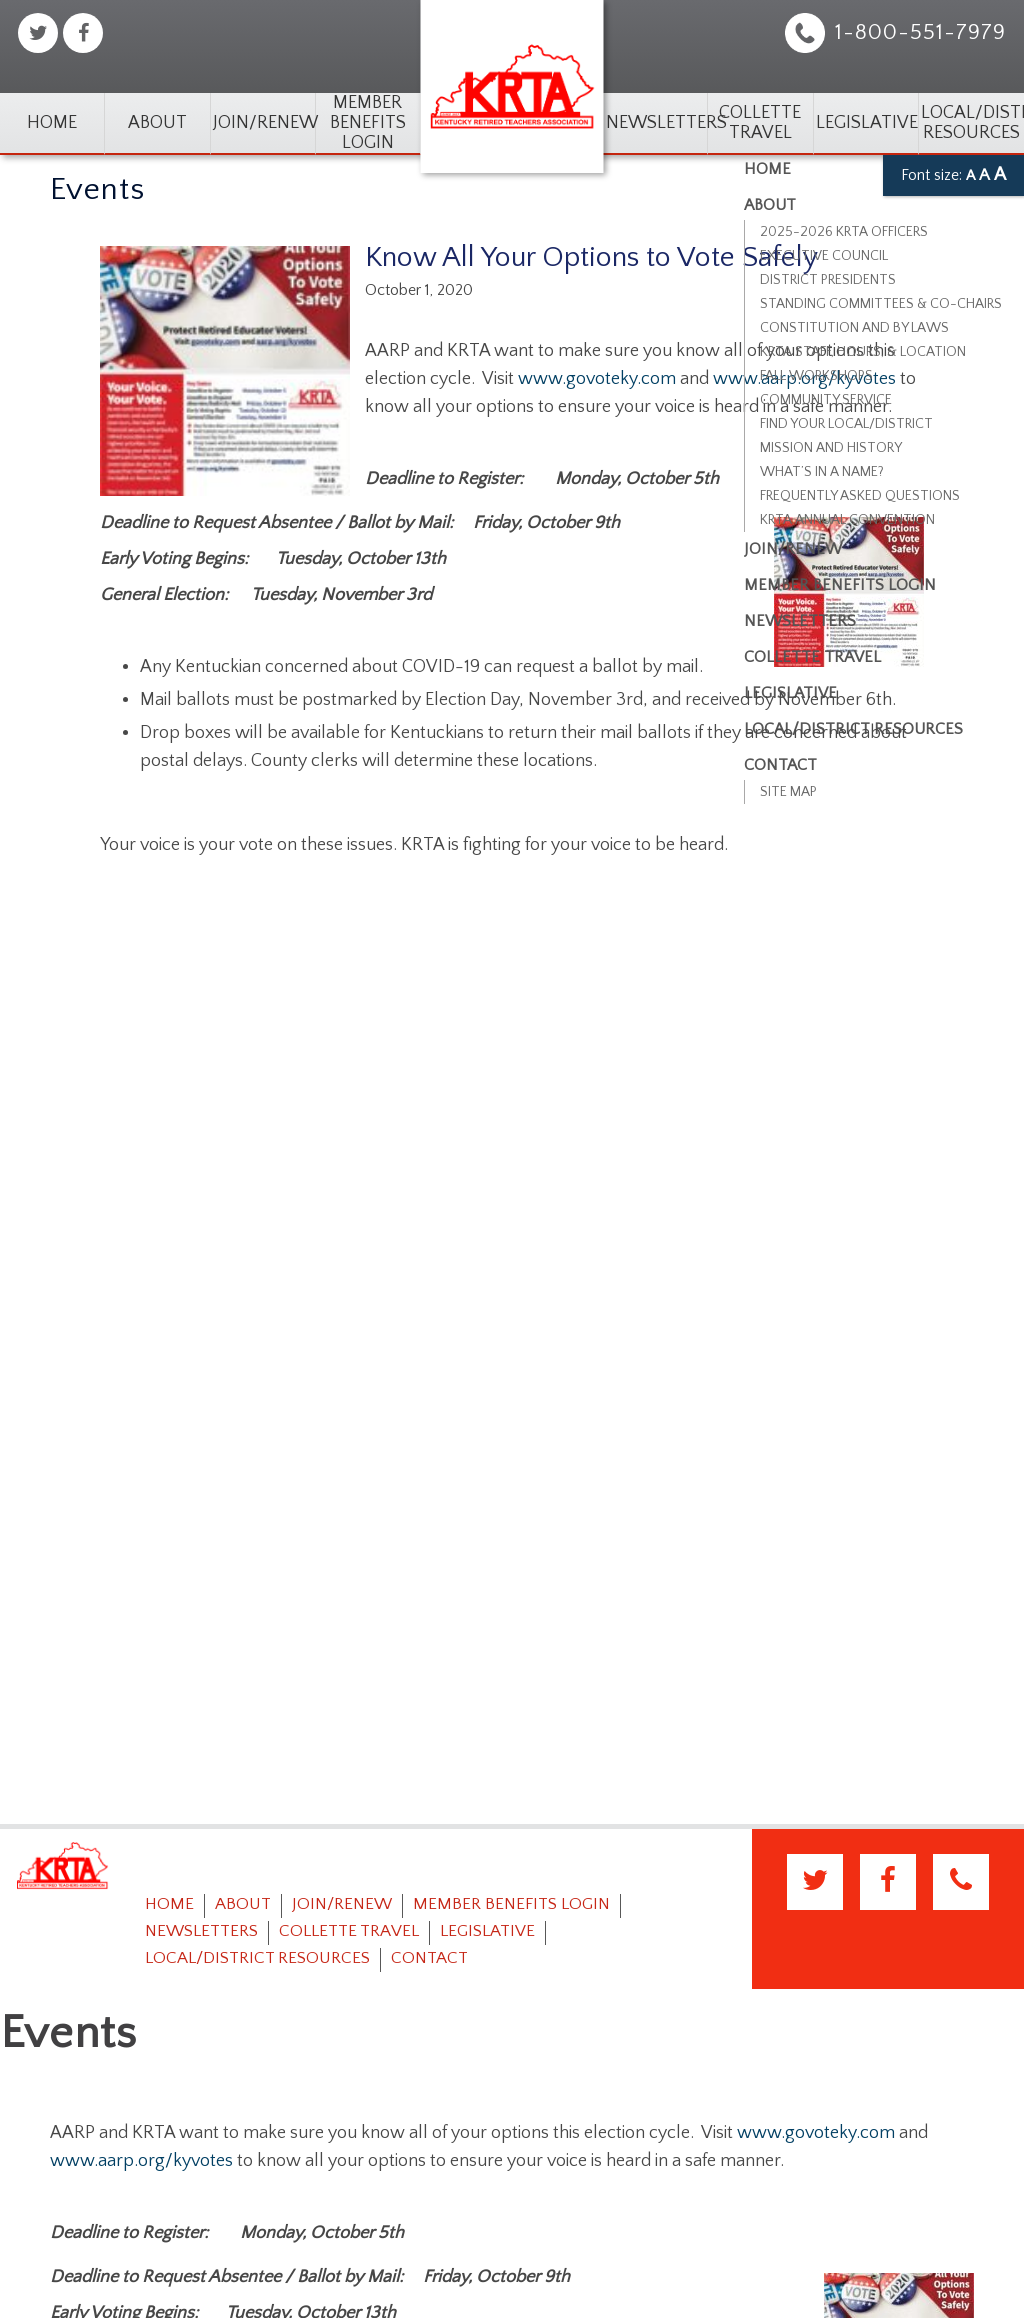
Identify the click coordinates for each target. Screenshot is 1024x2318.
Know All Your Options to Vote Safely (591, 257)
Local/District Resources (971, 123)
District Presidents (828, 280)
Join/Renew (262, 123)
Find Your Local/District (846, 424)
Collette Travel (760, 123)
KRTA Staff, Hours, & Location (863, 352)
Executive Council (824, 256)
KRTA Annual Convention (847, 520)
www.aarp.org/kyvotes (141, 2161)
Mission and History (831, 448)
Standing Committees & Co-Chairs (881, 304)
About (157, 123)
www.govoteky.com (597, 379)
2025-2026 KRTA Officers (844, 232)
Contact (429, 1958)
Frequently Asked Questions (860, 496)
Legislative (865, 123)
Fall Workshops (816, 376)
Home (52, 123)
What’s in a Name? (822, 472)
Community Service (826, 400)
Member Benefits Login (368, 123)
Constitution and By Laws (854, 328)
